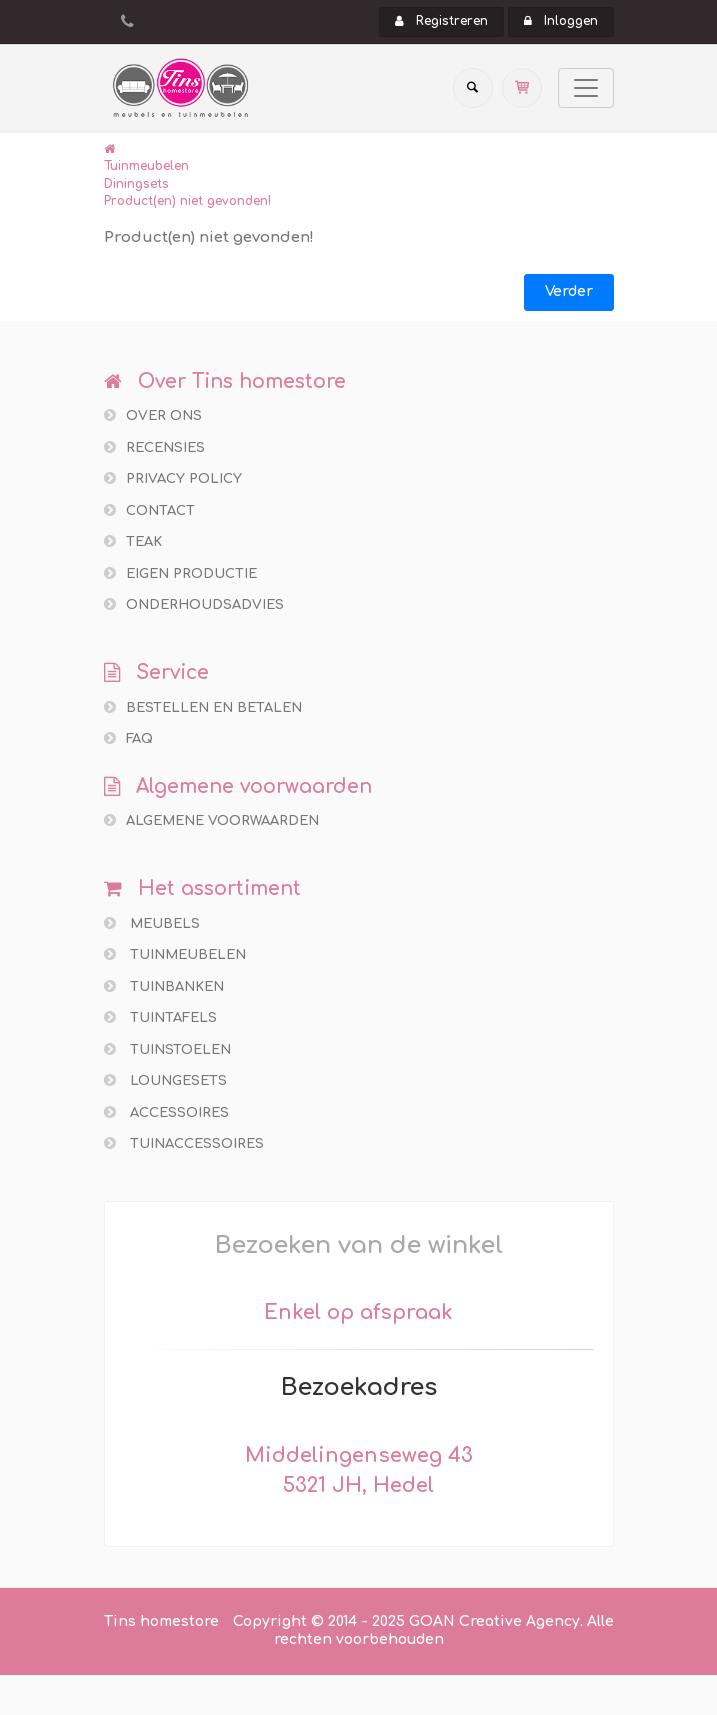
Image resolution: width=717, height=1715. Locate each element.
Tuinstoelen (167, 1049)
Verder (569, 291)
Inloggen (561, 21)
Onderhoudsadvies (194, 604)
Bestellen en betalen (203, 707)
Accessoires (166, 1112)
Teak (133, 541)
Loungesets (165, 1080)
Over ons (153, 415)
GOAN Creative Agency (494, 1621)
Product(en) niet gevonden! (187, 201)
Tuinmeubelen (146, 166)
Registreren (441, 21)
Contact (149, 510)
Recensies (154, 447)
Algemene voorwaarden (211, 820)
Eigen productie (180, 573)
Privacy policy (173, 478)
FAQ (128, 738)
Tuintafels (160, 1017)
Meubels (152, 923)
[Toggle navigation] (586, 88)
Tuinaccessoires (184, 1143)
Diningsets (136, 184)
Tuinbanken (164, 986)
